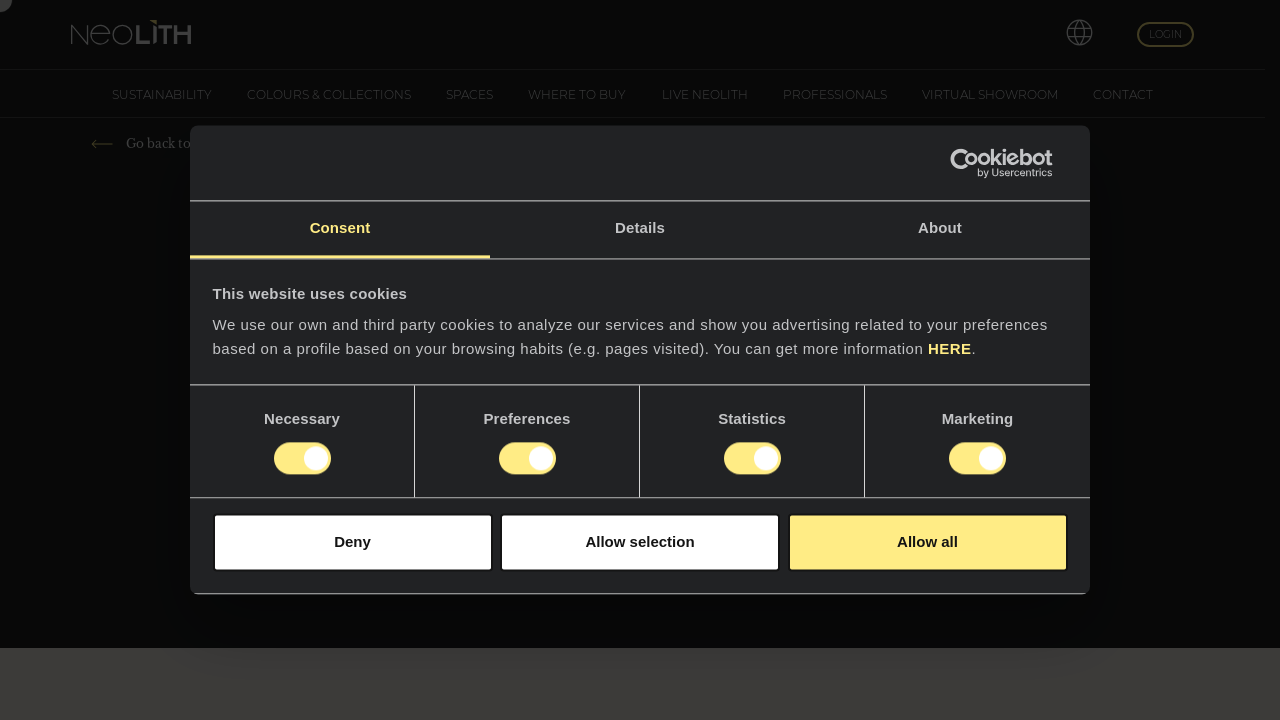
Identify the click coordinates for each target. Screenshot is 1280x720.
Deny (352, 541)
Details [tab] (640, 227)
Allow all (927, 541)
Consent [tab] (340, 227)
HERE (950, 348)
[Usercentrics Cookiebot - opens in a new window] (980, 163)
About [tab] (940, 227)
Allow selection (639, 541)
